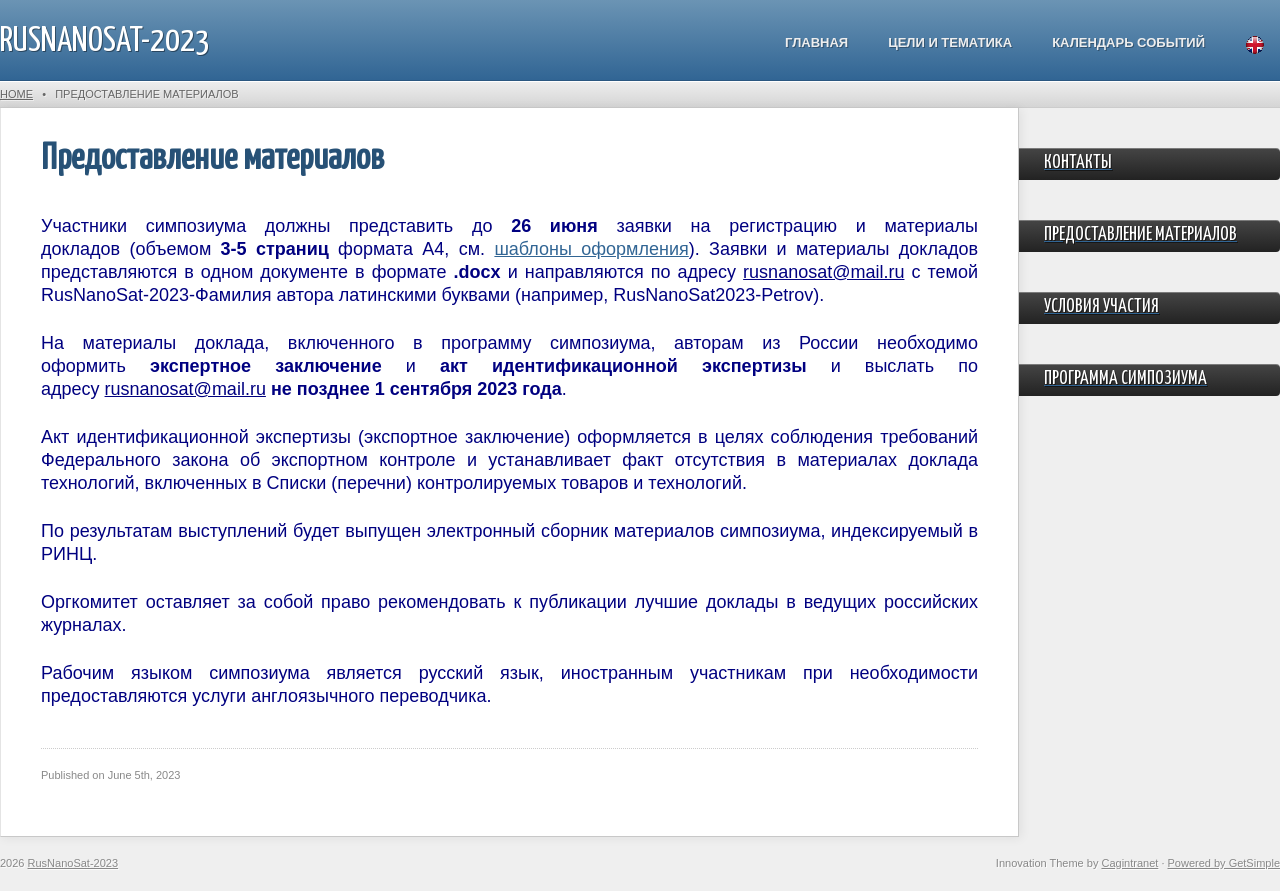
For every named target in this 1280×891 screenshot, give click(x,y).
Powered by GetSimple (1224, 863)
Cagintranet (1129, 863)
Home (16, 94)
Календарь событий (1128, 42)
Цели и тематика (950, 42)
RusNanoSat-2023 (105, 41)
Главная (816, 42)
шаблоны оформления (591, 249)
